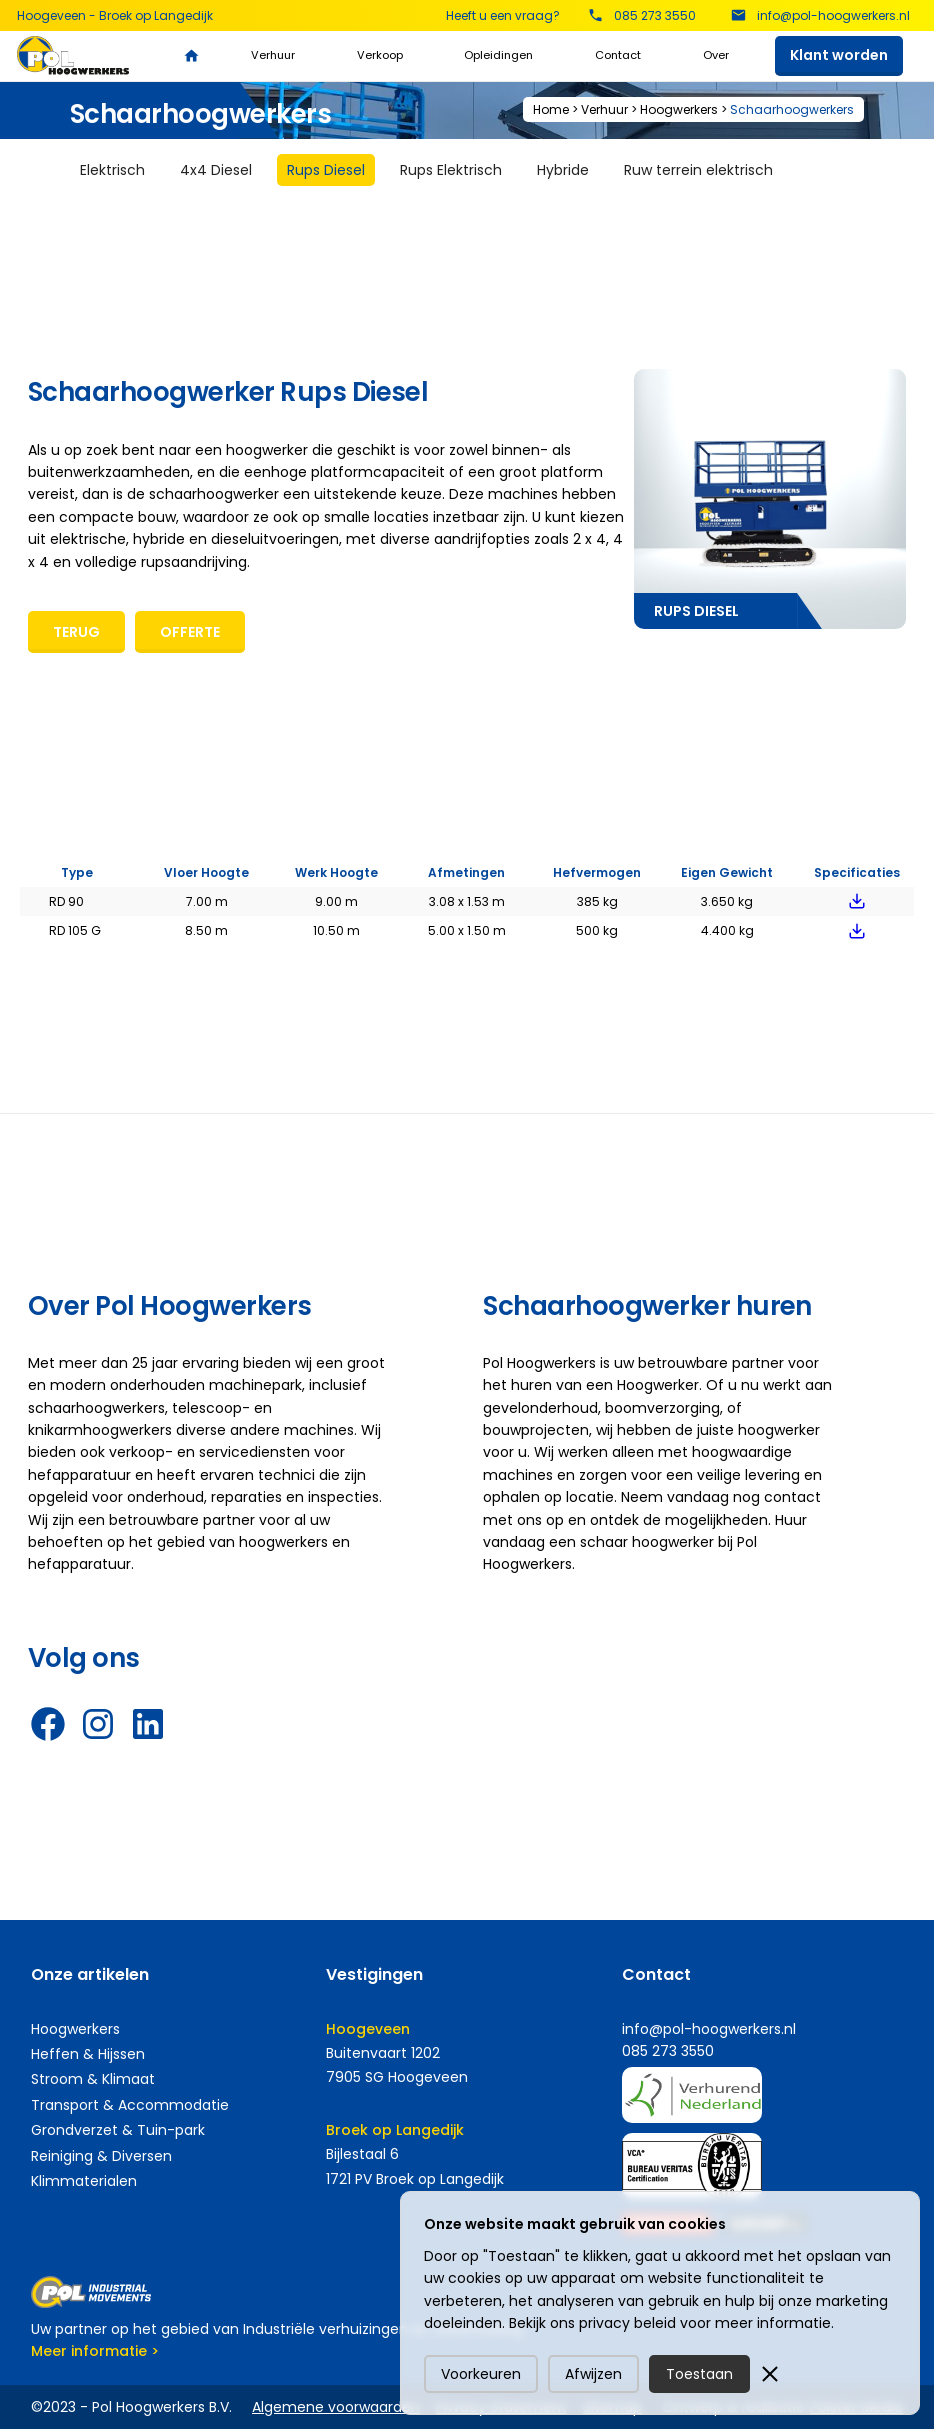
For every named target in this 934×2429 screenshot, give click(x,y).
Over (716, 55)
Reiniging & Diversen (101, 2156)
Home (551, 109)
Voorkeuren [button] (481, 2374)
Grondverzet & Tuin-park (118, 2130)
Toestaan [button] (699, 2374)
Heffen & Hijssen (88, 2054)
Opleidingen (498, 55)
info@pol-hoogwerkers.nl (709, 2029)
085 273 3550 (668, 2051)
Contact (618, 55)
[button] (770, 2374)
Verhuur (273, 55)
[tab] (112, 170)
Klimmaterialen (84, 2181)
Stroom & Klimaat (93, 2079)
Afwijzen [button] (593, 2374)
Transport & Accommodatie (130, 2105)
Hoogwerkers (679, 109)
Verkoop (380, 55)
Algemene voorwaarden (336, 2407)
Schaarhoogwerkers (792, 109)
